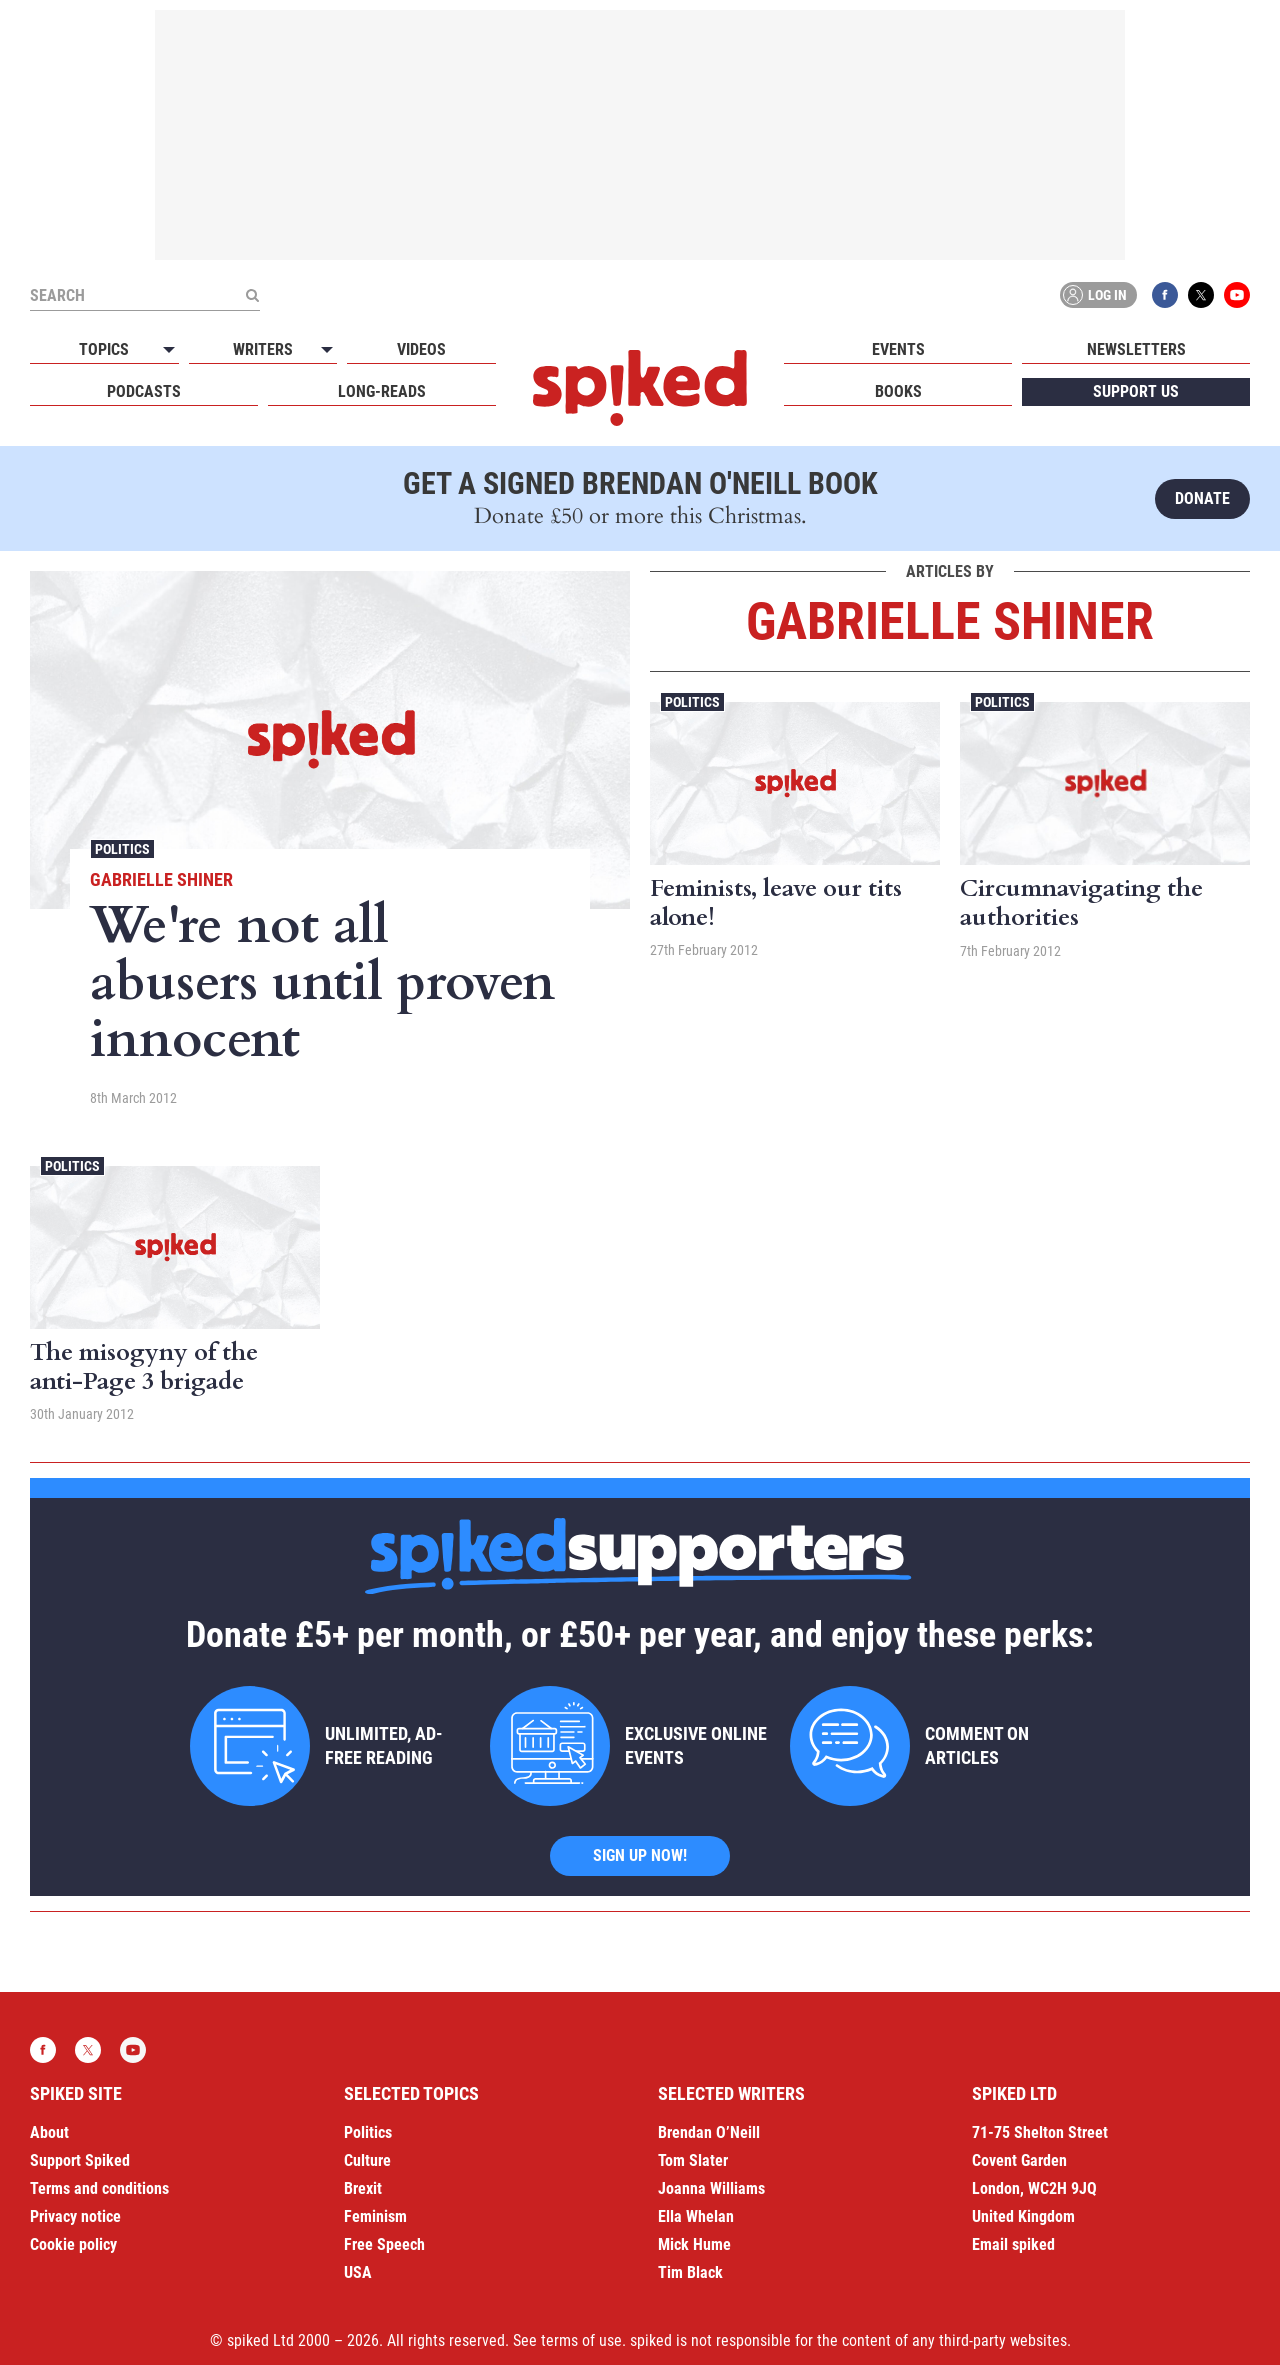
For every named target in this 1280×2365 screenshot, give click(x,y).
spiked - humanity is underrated (640, 388)
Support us (1136, 391)
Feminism (375, 2216)
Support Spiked (80, 2160)
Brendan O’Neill (709, 2132)
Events (898, 349)
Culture (367, 2160)
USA (358, 2272)
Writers (263, 349)
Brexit (363, 2188)
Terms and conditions (99, 2188)
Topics (104, 349)
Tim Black (690, 2272)
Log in (1095, 295)
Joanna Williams (711, 2188)
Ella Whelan (696, 2216)
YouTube (1237, 295)
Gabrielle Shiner (161, 879)
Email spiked (1013, 2244)
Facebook (1165, 295)
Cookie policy (73, 2244)
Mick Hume (694, 2244)
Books (898, 391)
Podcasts (144, 391)
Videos (421, 349)
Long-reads (382, 391)
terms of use (581, 2340)
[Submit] (252, 295)
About (49, 2132)
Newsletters (1136, 349)
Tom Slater (693, 2160)
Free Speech (384, 2244)
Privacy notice (75, 2216)
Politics (122, 849)
